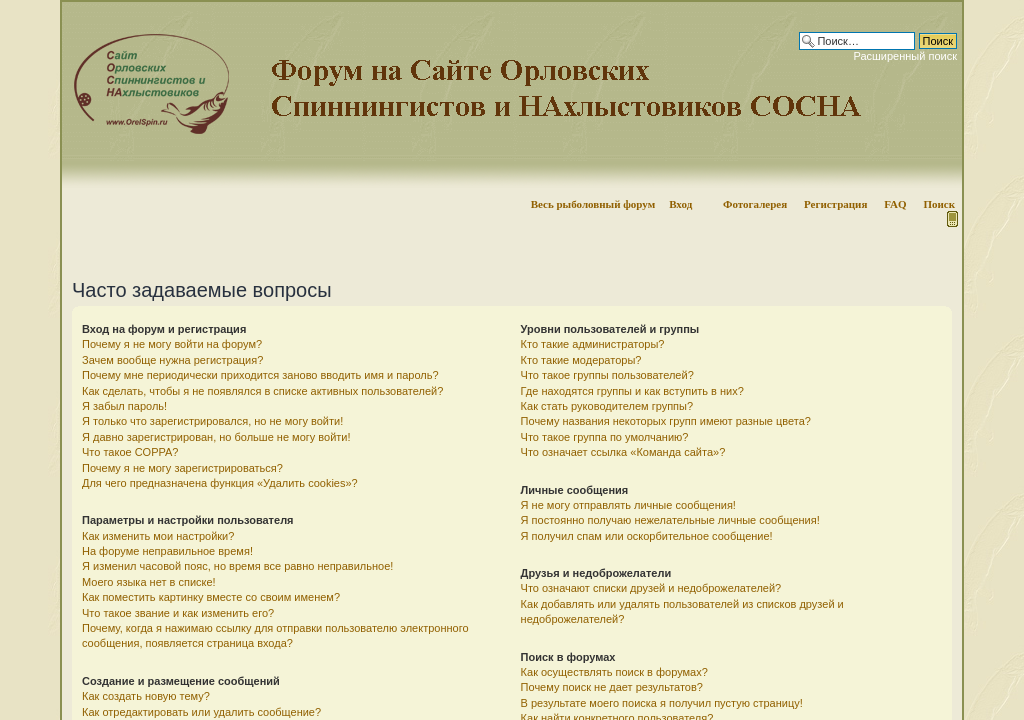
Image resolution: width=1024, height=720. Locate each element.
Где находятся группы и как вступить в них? (632, 391)
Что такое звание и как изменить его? (178, 613)
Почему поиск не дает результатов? (612, 687)
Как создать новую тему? (146, 696)
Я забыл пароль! (124, 406)
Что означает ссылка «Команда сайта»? (623, 452)
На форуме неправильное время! (167, 551)
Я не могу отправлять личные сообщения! (628, 505)
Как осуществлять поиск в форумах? (614, 672)
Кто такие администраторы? (593, 344)
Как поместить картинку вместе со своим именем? (211, 597)
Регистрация (835, 204)
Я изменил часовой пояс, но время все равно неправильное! (237, 566)
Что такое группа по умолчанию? (605, 437)
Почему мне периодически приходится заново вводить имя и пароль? (260, 375)
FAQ (895, 204)
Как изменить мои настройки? (158, 536)
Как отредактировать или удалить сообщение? (201, 712)
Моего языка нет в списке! (149, 582)
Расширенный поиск (905, 56)
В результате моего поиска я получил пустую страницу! (662, 703)
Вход (680, 204)
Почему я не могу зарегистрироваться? (182, 468)
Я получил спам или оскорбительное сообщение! (647, 536)
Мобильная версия (951, 219)
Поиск (939, 204)
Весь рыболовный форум (593, 204)
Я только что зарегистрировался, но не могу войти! (212, 421)
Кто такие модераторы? (581, 360)
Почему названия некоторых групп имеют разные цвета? (666, 421)
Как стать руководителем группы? (607, 406)
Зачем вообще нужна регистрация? (172, 360)
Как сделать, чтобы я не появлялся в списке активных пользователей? (262, 391)
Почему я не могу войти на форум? (172, 344)
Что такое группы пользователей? (607, 375)
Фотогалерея (755, 204)
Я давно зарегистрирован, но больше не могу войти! (216, 437)
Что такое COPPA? (130, 452)
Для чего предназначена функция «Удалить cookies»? (220, 483)
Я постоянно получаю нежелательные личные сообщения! (670, 520)
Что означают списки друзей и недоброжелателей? (651, 588)
